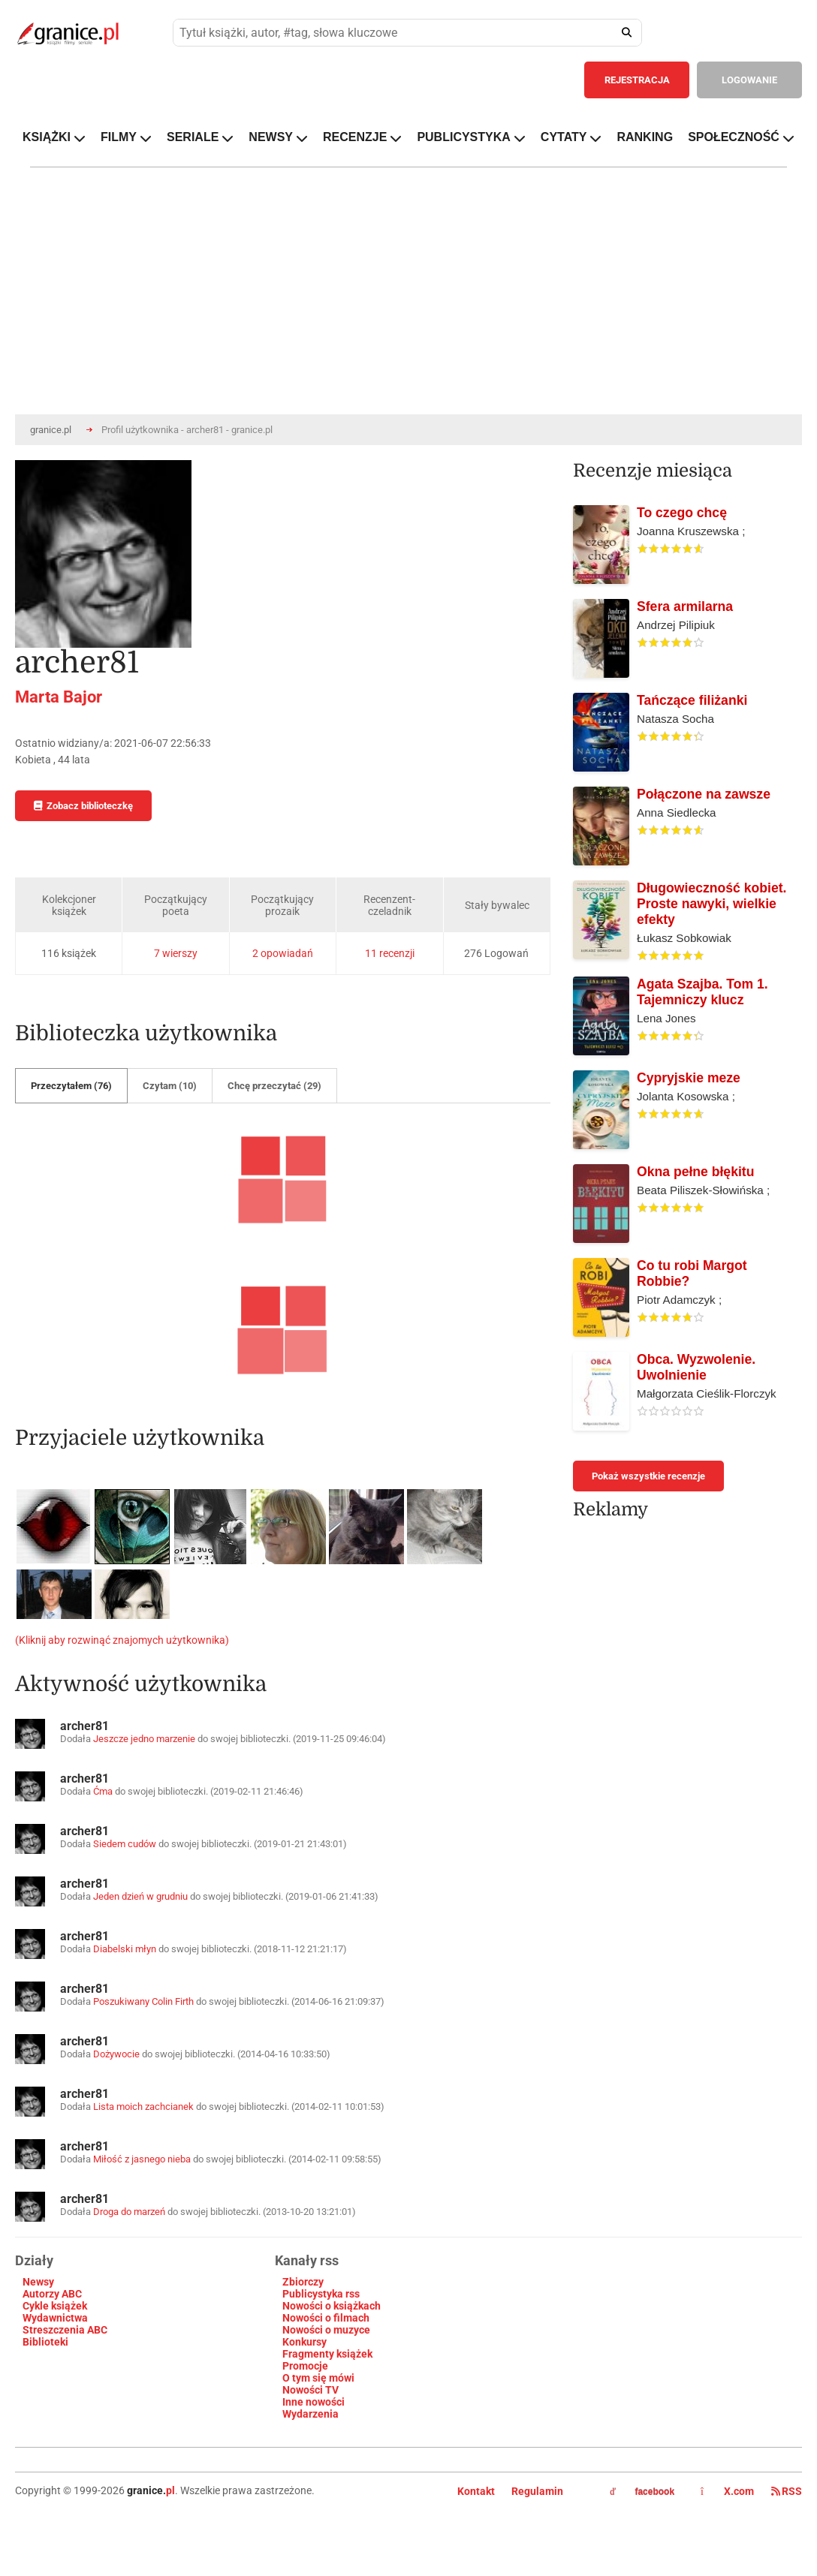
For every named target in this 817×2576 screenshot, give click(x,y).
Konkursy (304, 2342)
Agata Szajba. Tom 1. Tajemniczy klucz (702, 992)
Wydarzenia (310, 2414)
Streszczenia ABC (65, 2330)
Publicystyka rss (321, 2294)
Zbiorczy (303, 2282)
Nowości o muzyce (326, 2330)
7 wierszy (175, 953)
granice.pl (50, 429)
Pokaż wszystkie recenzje (648, 1476)
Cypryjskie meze (688, 1077)
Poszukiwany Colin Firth (143, 2001)
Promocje (305, 2366)
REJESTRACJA (637, 80)
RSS (786, 2491)
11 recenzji (390, 953)
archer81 (84, 1726)
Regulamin (537, 2491)
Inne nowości (313, 2402)
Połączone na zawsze (703, 794)
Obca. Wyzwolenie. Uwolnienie (696, 1367)
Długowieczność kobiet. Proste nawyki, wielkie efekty (711, 903)
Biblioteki (45, 2342)
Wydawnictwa (55, 2318)
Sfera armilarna (685, 606)
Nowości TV (310, 2390)
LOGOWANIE (749, 80)
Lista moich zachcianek (143, 2106)
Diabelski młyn (124, 1949)
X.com (728, 2491)
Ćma (103, 1791)
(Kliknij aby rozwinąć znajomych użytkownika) (122, 1640)
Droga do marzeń (129, 2211)
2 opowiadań (282, 953)
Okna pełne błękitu (695, 1171)
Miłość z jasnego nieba (142, 2159)
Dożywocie (116, 2054)
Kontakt (476, 2491)
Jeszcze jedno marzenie (144, 1738)
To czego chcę (682, 512)
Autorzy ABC (52, 2294)
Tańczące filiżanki (692, 700)
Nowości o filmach (325, 2318)
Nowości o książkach (331, 2306)
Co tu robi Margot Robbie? (692, 1273)
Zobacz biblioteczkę (83, 805)
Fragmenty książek (327, 2354)
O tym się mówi (318, 2378)
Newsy (38, 2282)
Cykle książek (55, 2306)
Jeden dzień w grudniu (140, 1896)
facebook (642, 2492)
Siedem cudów (125, 1843)
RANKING (645, 137)
